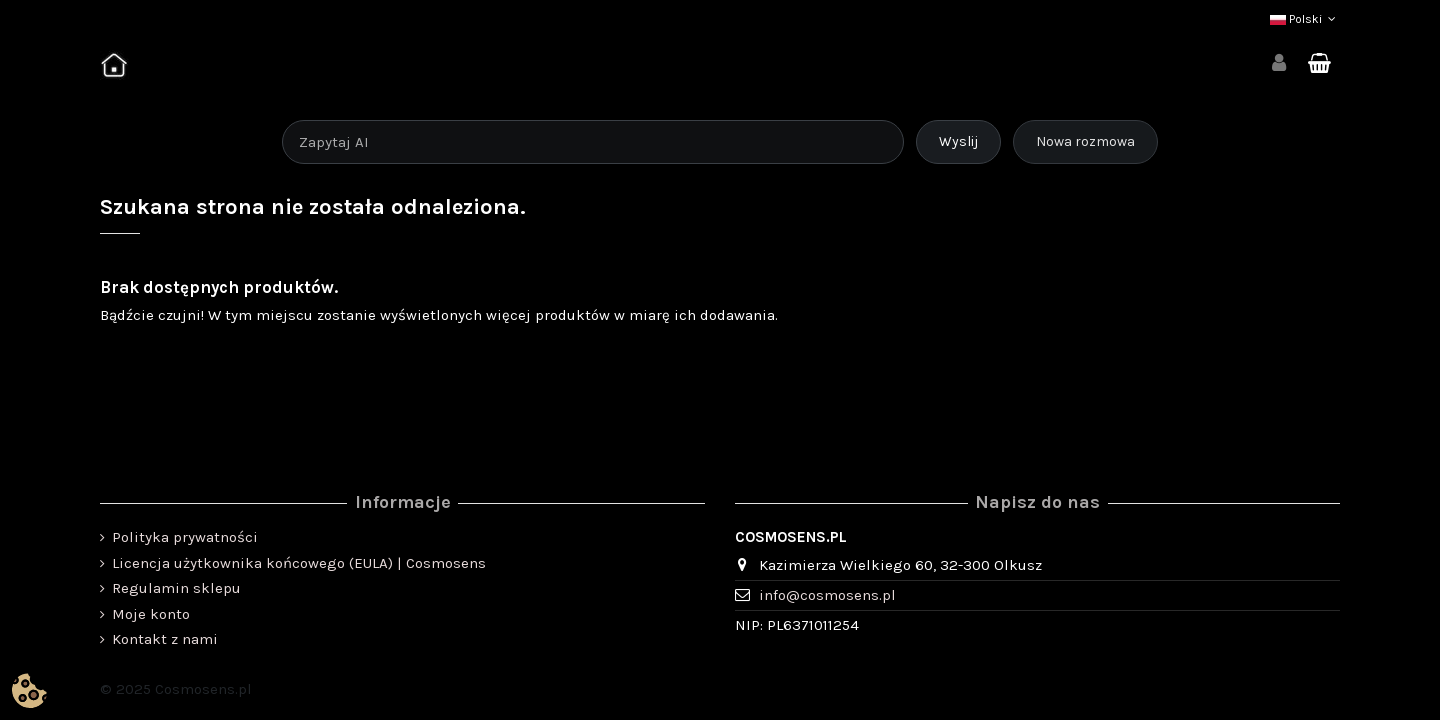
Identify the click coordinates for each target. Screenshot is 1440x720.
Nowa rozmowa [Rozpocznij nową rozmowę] (1085, 141)
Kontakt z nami (165, 639)
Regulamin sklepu (176, 588)
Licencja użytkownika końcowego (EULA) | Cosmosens (299, 563)
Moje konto (151, 614)
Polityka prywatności (185, 537)
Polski (1305, 19)
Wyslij (958, 141)
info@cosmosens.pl (827, 595)
